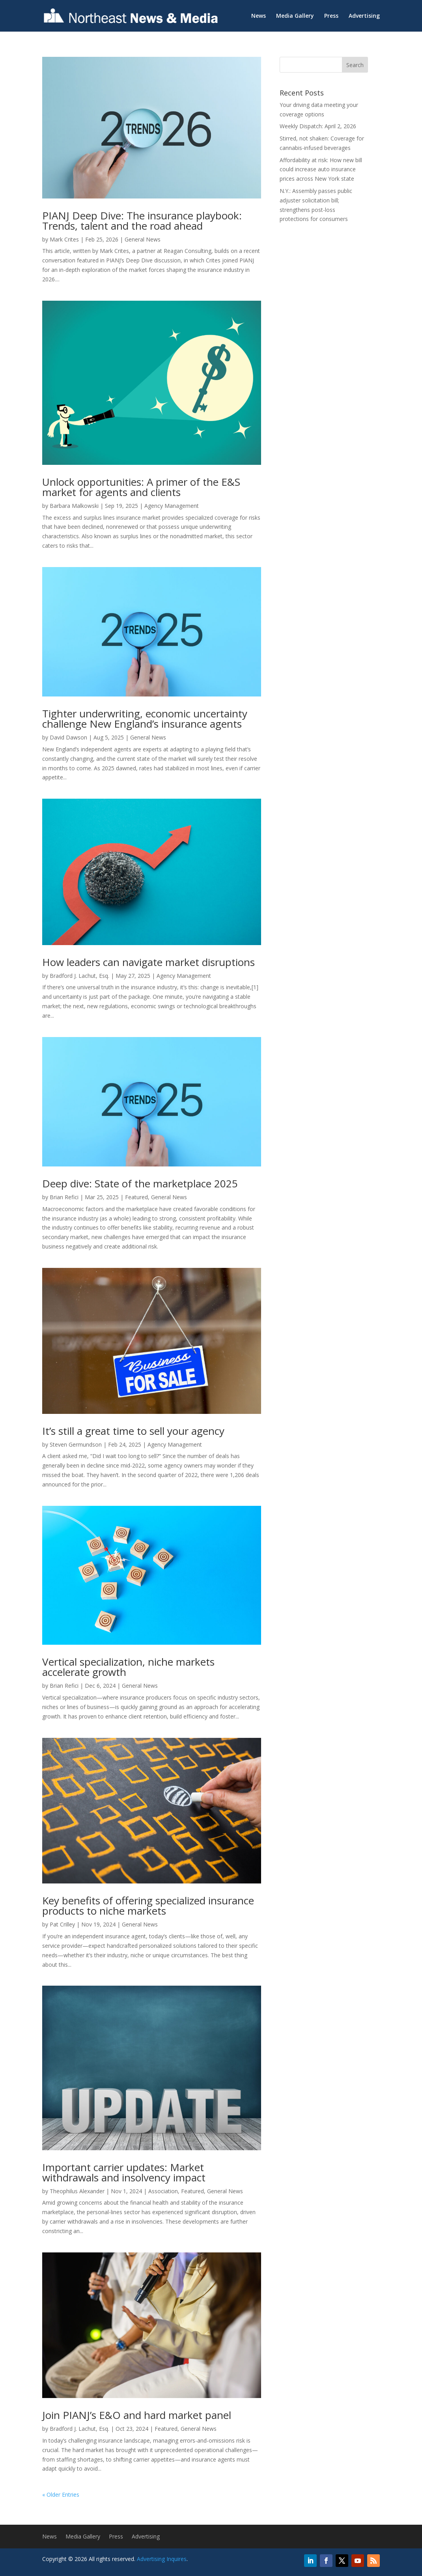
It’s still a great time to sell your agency (133, 1431)
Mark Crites (64, 239)
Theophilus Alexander (77, 2191)
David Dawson (68, 737)
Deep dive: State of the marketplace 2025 (140, 1183)
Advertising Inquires (162, 2559)
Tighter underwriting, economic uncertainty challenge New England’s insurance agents (144, 718)
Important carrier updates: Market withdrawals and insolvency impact (123, 2172)
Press (331, 16)
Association (163, 2191)
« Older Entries (60, 2494)
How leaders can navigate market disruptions (148, 962)
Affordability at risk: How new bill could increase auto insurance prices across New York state (321, 169)
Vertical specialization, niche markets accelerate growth (128, 1667)
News (258, 16)
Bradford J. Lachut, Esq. (79, 975)
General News (143, 239)
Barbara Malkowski (74, 505)
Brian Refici (64, 1197)
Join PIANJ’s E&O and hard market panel (136, 2415)
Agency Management (171, 505)
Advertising (364, 16)
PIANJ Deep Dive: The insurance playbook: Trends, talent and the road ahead (142, 220)
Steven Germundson (76, 1444)
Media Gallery (295, 16)
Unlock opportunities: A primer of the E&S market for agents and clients (141, 487)
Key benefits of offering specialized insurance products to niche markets (148, 1905)
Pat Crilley (62, 1924)
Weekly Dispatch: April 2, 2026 (318, 126)
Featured (136, 1197)
